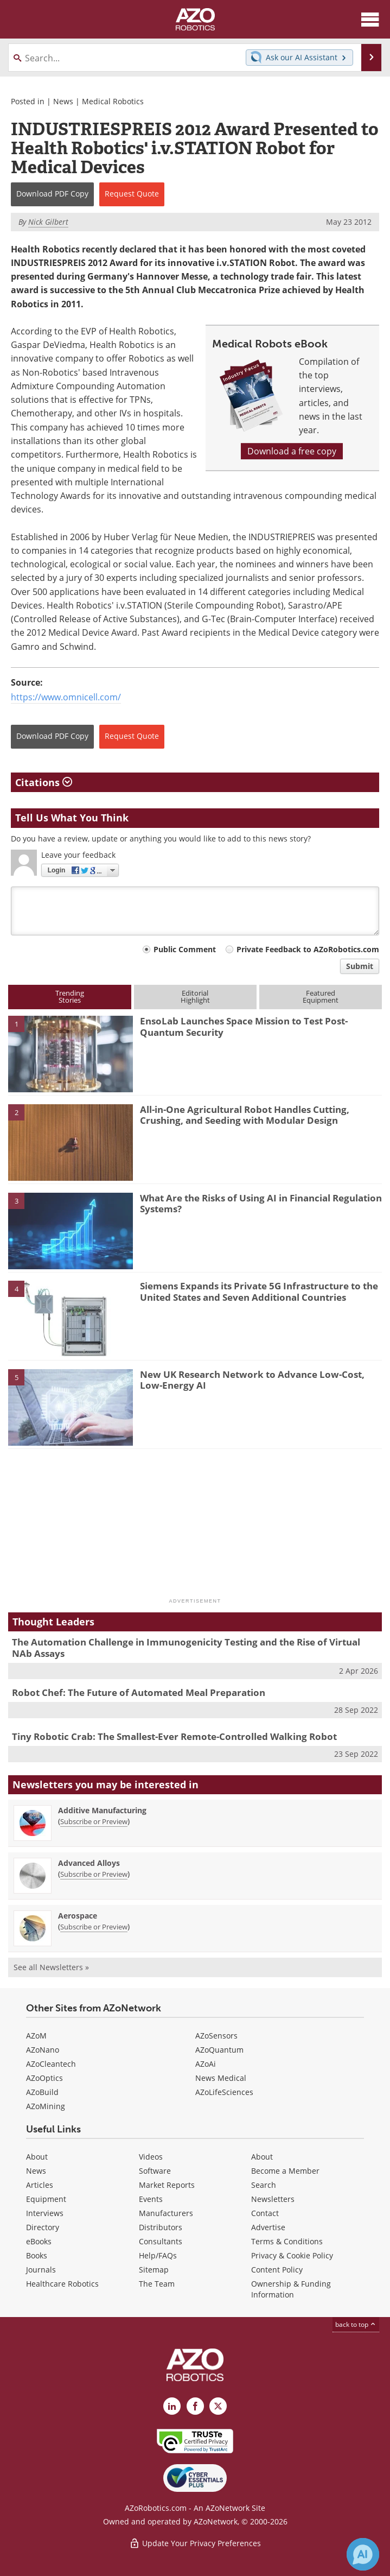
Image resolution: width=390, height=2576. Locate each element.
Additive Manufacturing (102, 1810)
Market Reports (167, 2185)
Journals (41, 2269)
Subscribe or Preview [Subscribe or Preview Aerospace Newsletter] (93, 1927)
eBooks (39, 2241)
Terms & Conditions (287, 2241)
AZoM (36, 2035)
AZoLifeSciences (224, 2092)
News (63, 101)
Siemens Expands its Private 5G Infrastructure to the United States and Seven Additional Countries (259, 1291)
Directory (42, 2227)
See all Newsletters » (51, 1967)
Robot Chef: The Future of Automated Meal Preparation (138, 1692)
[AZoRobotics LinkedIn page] (172, 2406)
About (37, 2156)
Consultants (160, 2241)
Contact (265, 2213)
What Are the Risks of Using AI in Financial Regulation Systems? (261, 1203)
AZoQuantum (219, 2050)
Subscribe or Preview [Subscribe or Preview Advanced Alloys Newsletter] (93, 1874)
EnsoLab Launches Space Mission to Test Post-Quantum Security (244, 1026)
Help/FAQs (158, 2255)
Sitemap (154, 2269)
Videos (151, 2156)
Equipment (46, 2199)
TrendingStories (69, 996)
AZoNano (42, 2050)
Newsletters (273, 2199)
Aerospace (77, 1915)
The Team (157, 2283)
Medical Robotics (113, 101)
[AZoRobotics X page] (218, 2406)
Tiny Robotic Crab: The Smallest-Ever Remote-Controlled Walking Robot (174, 1736)
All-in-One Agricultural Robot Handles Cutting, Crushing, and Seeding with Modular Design (244, 1114)
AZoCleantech (51, 2064)
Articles (39, 2185)
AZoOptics (44, 2078)
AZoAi (205, 2064)
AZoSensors (216, 2035)
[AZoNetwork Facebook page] (195, 2406)
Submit (359, 966)
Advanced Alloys (89, 1863)
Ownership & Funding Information (291, 2289)
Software (155, 2171)
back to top (355, 2324)
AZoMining (45, 2106)
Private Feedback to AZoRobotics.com (307, 949)
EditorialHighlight (195, 996)
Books (36, 2255)
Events (151, 2199)
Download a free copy (291, 451)
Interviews (44, 2213)
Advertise (268, 2227)
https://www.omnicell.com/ (66, 697)
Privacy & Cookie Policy (292, 2255)
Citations (43, 782)
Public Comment (185, 949)
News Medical (220, 2078)
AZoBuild (42, 2092)
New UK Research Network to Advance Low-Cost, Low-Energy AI (252, 1379)
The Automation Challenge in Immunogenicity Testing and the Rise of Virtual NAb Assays (186, 1647)
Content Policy (277, 2269)
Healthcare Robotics (62, 2283)
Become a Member (285, 2171)
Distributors (160, 2227)
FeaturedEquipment (320, 996)
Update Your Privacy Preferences (195, 2543)
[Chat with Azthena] (363, 2554)
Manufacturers (166, 2213)
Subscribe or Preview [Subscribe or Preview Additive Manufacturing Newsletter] (93, 1821)
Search (263, 2185)
